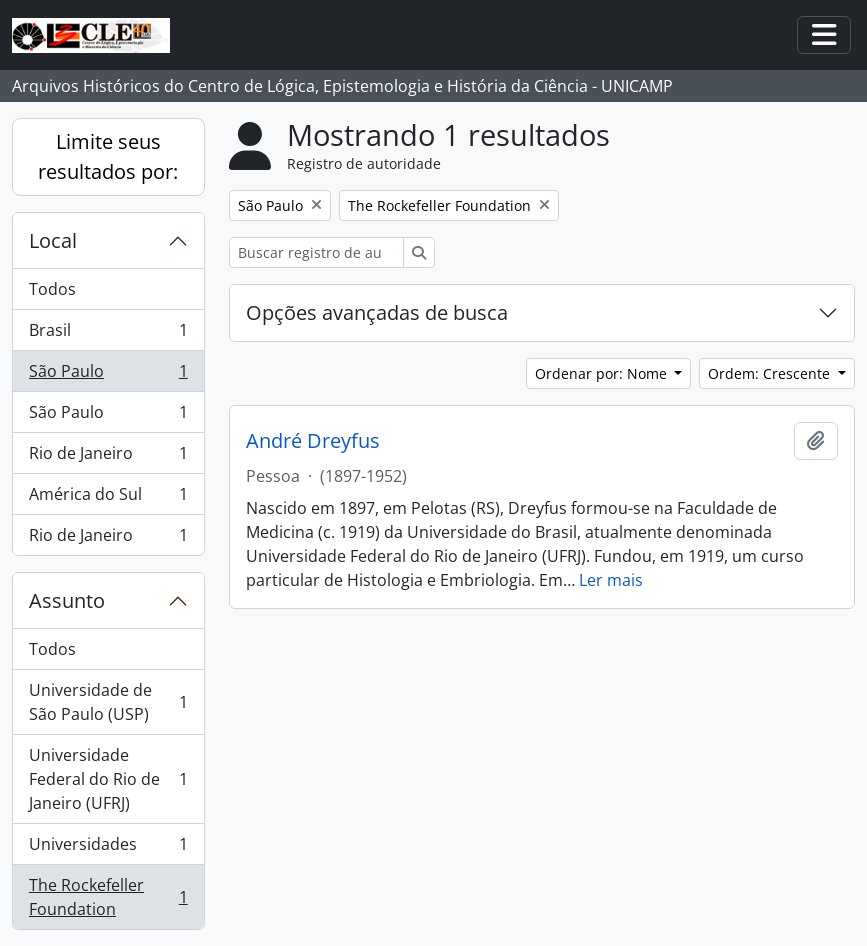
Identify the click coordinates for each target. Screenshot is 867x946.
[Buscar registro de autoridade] (316, 252)
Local (53, 240)
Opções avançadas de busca (377, 312)
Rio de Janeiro (108, 457)
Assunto (67, 600)
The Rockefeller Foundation (108, 897)
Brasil (108, 334)
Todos (52, 289)
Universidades (108, 848)
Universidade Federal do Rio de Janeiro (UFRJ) (108, 779)
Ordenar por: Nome (603, 373)
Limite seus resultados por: (108, 156)
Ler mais (611, 580)
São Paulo (108, 375)
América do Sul (108, 498)
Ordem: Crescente (771, 373)
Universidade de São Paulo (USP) (108, 702)
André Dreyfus (313, 441)
